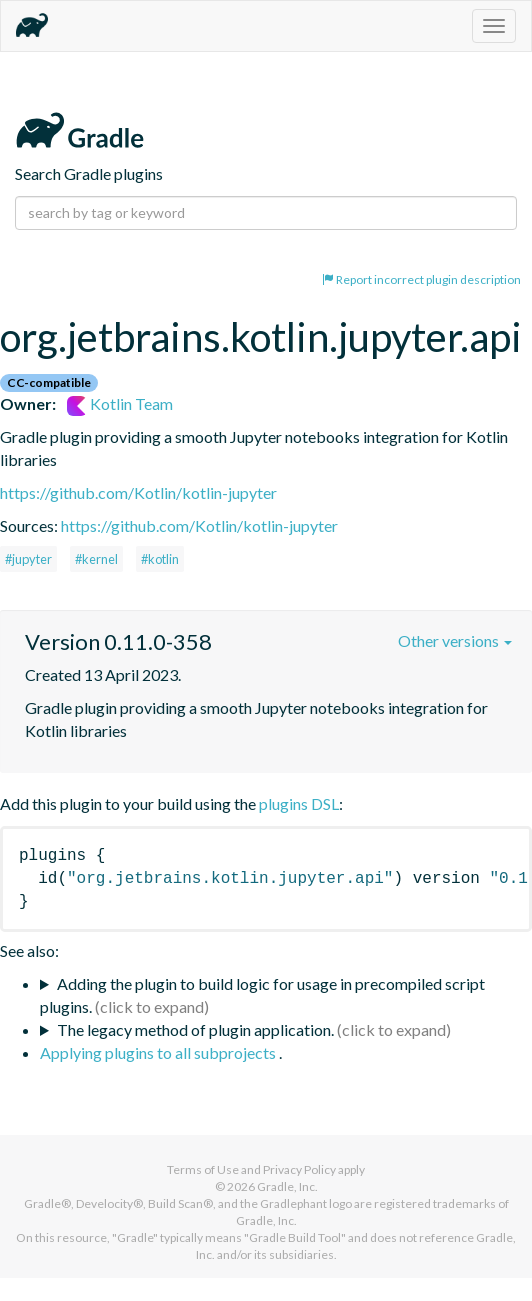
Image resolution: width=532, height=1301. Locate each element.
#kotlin (160, 559)
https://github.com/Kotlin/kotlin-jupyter (138, 492)
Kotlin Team (120, 403)
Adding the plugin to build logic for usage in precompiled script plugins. (262, 995)
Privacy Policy (299, 1169)
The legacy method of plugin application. (195, 1029)
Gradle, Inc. (287, 1186)
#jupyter (28, 559)
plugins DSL (299, 803)
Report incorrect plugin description (421, 279)
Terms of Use (203, 1169)
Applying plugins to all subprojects (159, 1052)
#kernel (96, 559)
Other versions (455, 640)
